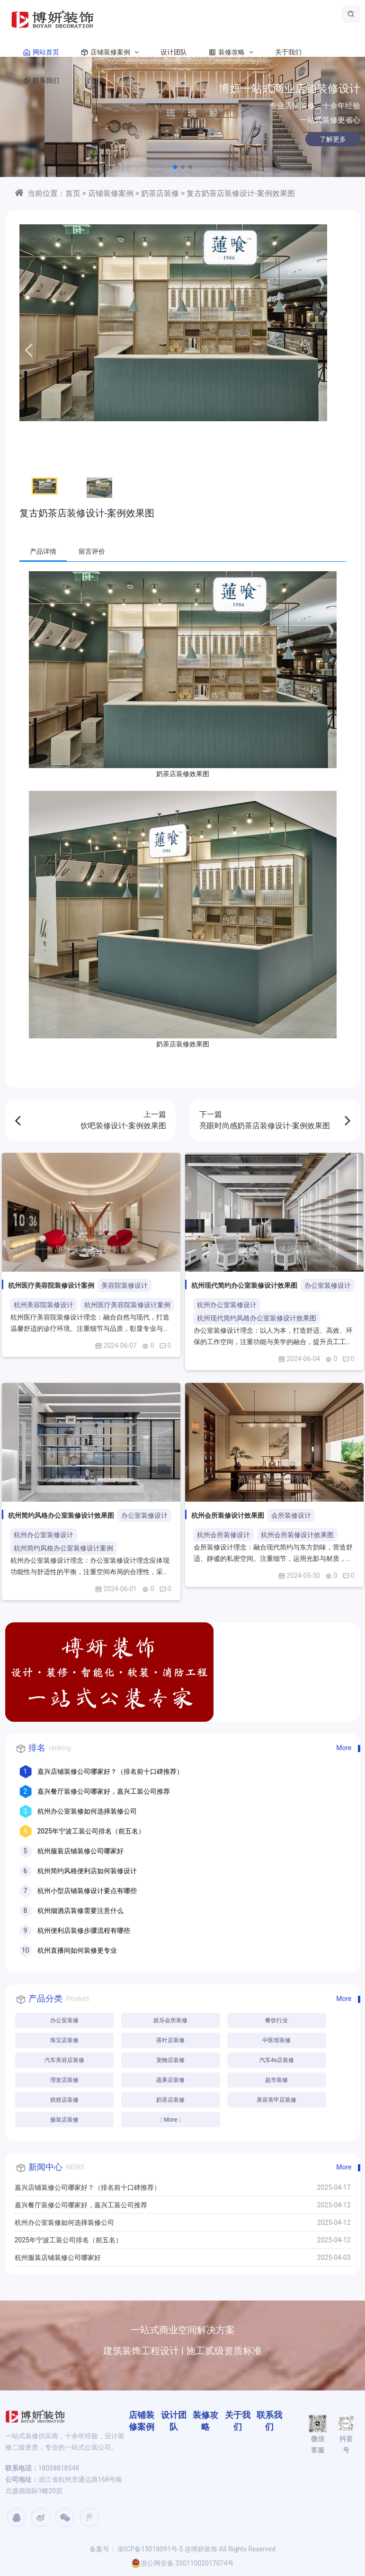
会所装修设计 (291, 1515)
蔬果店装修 (170, 2080)
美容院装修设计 (124, 1285)
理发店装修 (64, 2080)
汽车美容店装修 (64, 2060)
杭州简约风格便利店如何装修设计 (87, 1871)
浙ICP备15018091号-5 (149, 2549)
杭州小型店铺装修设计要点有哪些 (87, 1890)
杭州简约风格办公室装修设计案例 (63, 1548)
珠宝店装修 (64, 2040)
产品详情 (43, 551)
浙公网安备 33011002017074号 (182, 2563)
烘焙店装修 (64, 2100)
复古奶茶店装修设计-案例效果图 (240, 193)
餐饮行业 (276, 2020)
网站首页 (39, 52)
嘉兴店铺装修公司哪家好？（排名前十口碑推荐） (110, 1771)
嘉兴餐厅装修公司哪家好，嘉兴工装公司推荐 (103, 1791)
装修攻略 (229, 52)
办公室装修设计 (327, 1285)
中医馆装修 (276, 2040)
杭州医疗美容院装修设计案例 (127, 1305)
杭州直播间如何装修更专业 (77, 1950)
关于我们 (288, 52)
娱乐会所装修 (170, 2020)
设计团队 (173, 52)
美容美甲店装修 (276, 2100)
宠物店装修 (170, 2060)
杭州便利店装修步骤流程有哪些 (83, 1930)
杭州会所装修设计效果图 (297, 1535)
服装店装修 (64, 2119)
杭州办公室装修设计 (227, 1305)
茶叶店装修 (170, 2040)
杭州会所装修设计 (223, 1535)
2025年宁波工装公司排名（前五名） (91, 1831)
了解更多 (322, 139)
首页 (72, 193)
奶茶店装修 (160, 193)
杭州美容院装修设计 (43, 1305)
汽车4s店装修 (276, 2060)
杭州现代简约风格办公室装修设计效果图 (256, 1318)
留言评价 (92, 551)
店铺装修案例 (108, 52)
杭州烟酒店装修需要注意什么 (80, 1910)
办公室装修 (64, 2020)
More (343, 1748)
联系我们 (39, 80)
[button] (175, 167)
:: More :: (170, 2119)
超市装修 (276, 2080)
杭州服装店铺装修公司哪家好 (80, 1851)
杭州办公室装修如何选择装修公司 (87, 1811)
